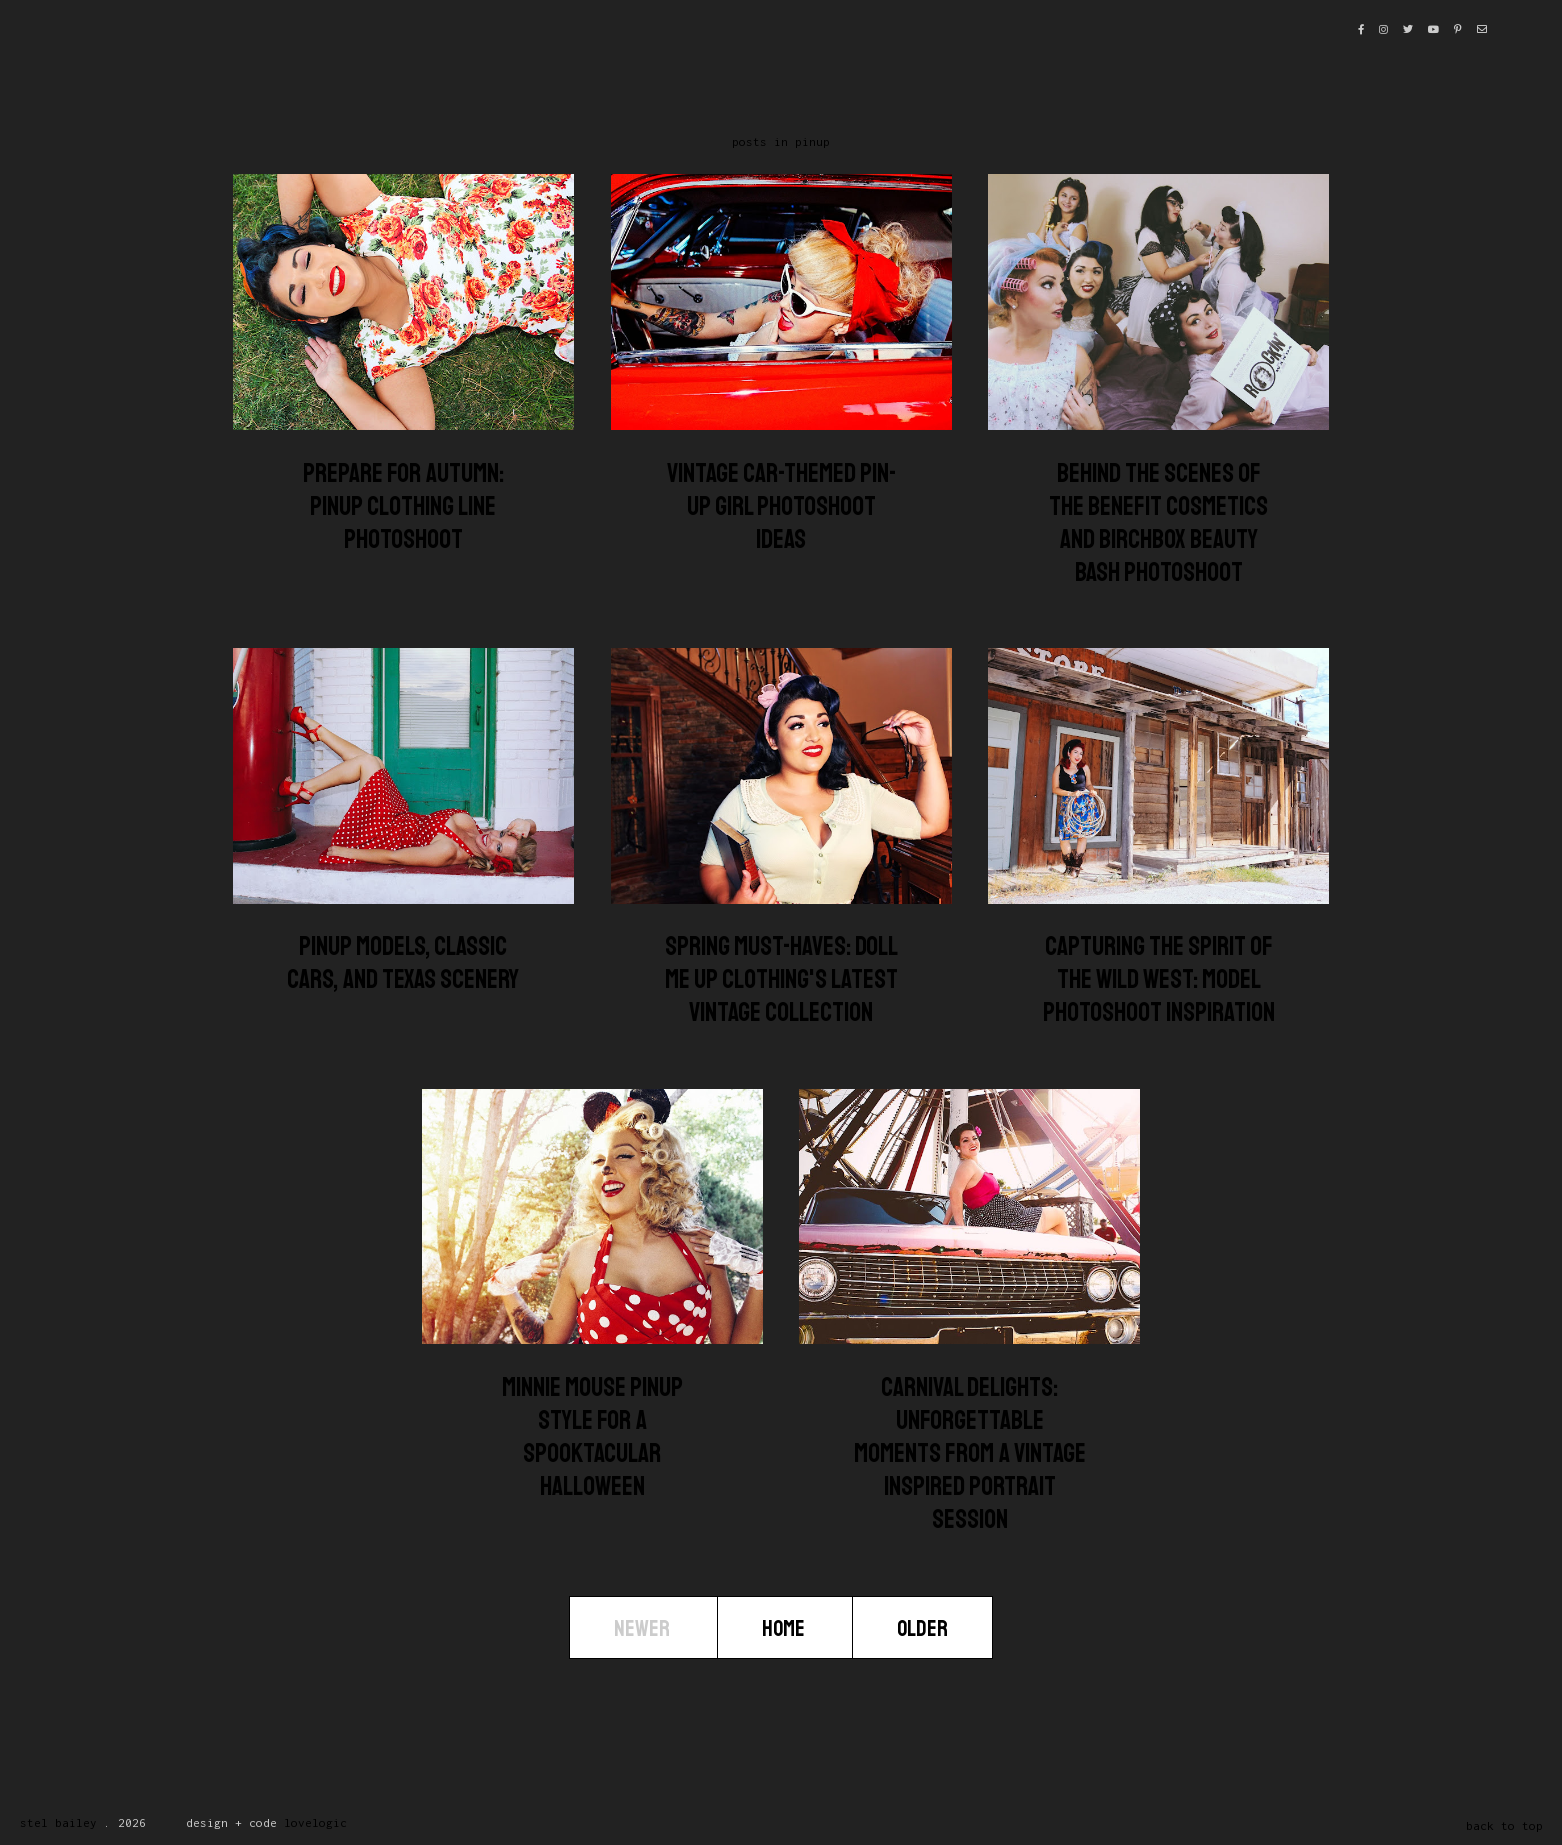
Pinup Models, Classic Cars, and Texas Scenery (403, 963)
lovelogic (315, 1822)
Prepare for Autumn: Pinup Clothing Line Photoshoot (403, 506)
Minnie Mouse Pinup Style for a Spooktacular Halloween (592, 1437)
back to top (1504, 1825)
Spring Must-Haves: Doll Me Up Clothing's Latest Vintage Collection (781, 979)
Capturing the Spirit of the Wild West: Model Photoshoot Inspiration (1159, 979)
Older (922, 1629)
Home (785, 1629)
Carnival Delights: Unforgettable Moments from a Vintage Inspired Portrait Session (970, 1453)
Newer (643, 1629)
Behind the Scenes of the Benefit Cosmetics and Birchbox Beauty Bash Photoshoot (1158, 523)
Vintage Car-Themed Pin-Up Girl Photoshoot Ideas (781, 506)
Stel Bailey (58, 1822)
